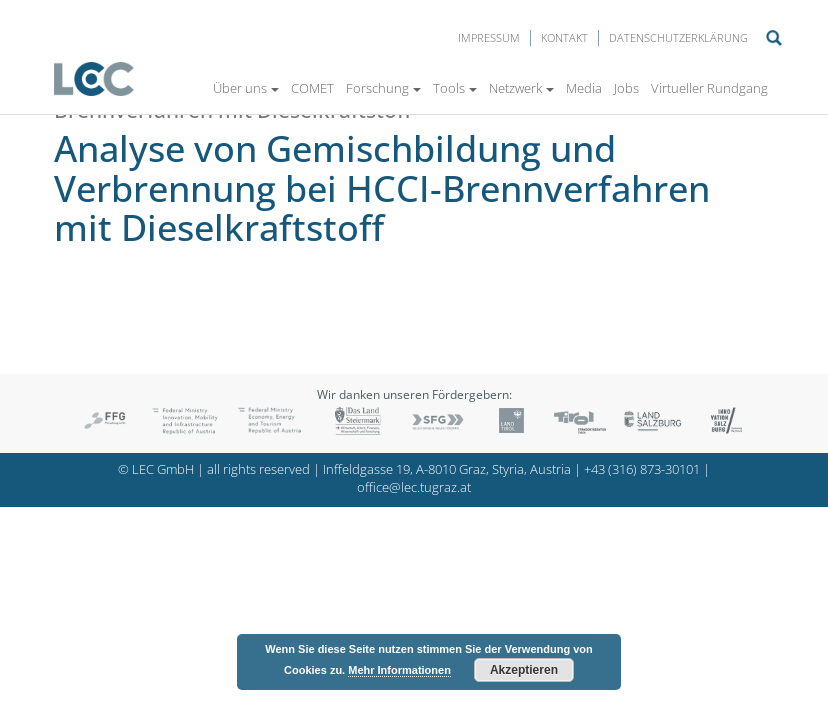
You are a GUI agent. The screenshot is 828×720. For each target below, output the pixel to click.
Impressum (489, 37)
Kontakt (564, 37)
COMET (312, 88)
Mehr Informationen (399, 670)
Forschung (383, 88)
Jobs (626, 88)
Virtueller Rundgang (709, 88)
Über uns (246, 88)
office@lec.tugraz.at (414, 487)
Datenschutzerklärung (678, 37)
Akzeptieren (524, 670)
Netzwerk (521, 88)
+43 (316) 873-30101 (642, 469)
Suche (774, 38)
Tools (455, 88)
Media (584, 88)
